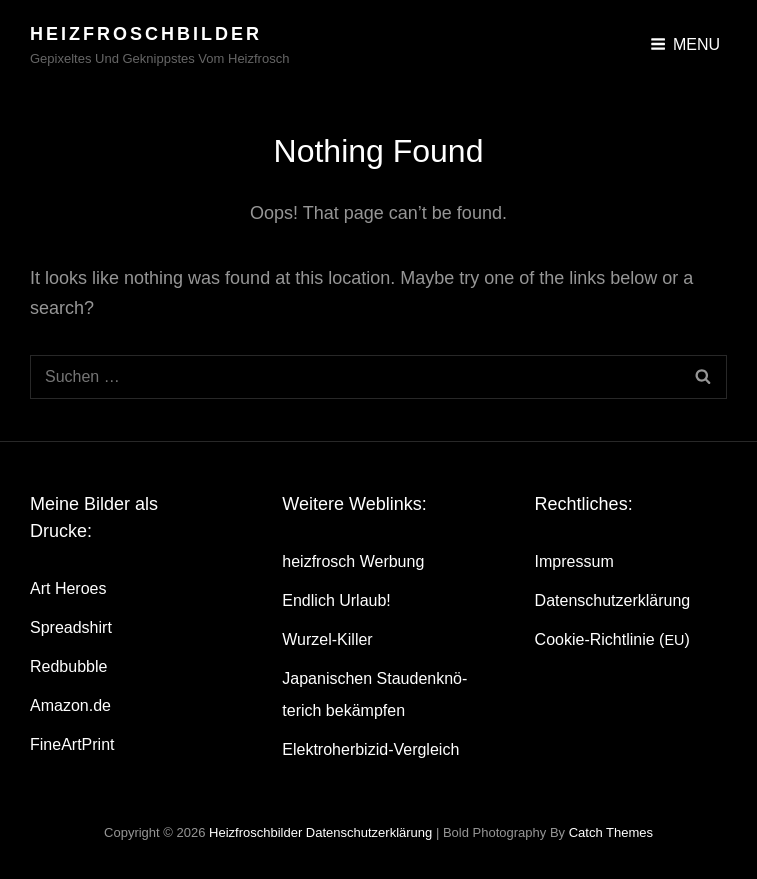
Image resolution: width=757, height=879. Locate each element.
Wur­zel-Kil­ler (327, 639)
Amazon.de (70, 705)
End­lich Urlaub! (336, 600)
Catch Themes (611, 832)
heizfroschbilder (146, 34)
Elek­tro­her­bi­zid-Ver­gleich (370, 749)
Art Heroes (68, 588)
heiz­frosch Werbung (353, 561)
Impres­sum (574, 561)
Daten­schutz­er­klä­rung (613, 600)
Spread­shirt (71, 627)
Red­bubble (68, 666)
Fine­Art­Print (72, 744)
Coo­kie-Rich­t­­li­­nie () (612, 639)
